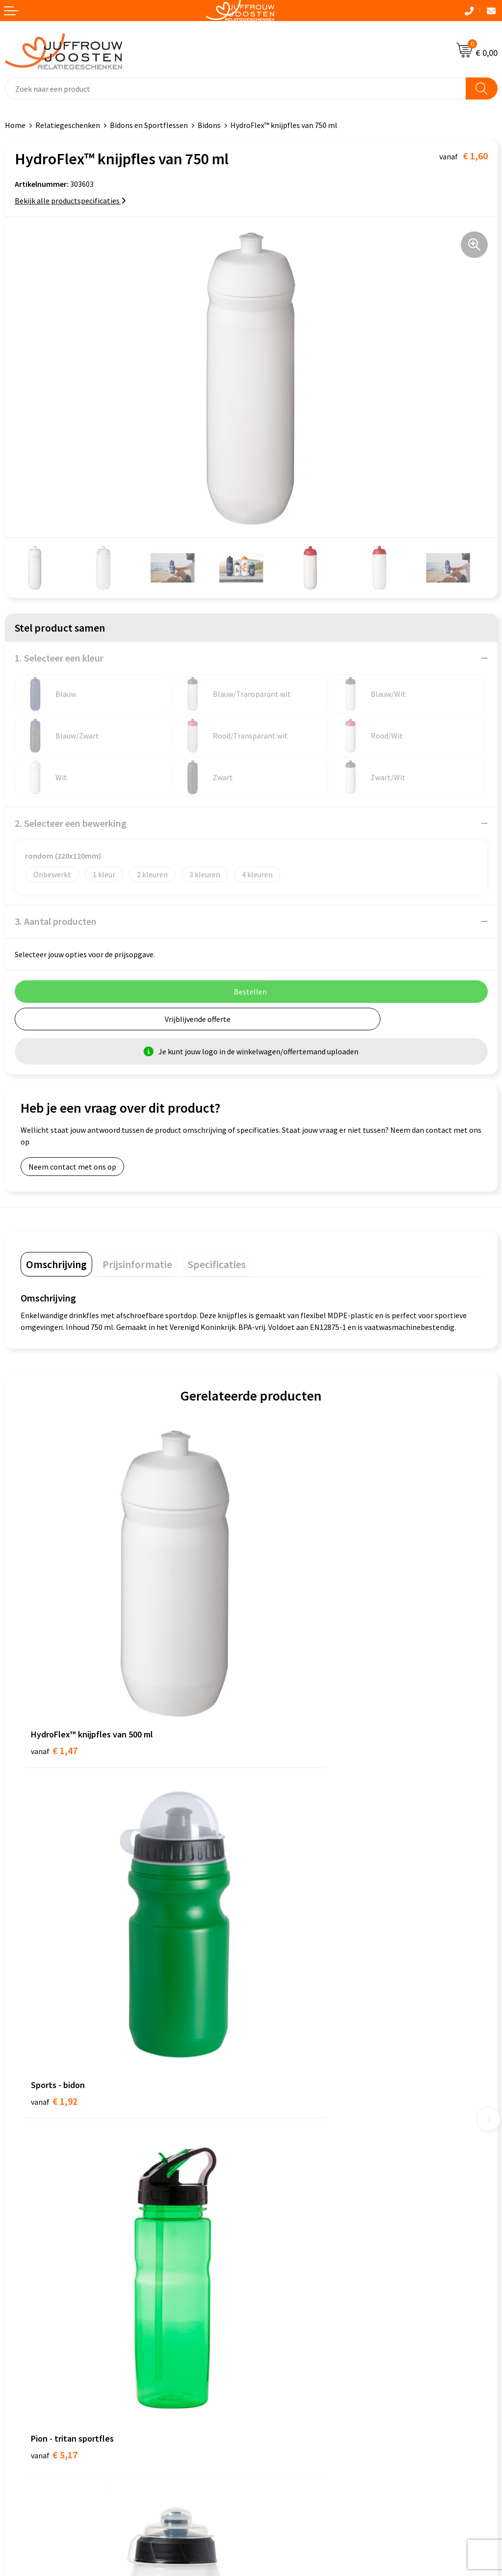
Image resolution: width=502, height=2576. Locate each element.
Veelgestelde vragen (290, 2090)
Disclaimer (23, 2271)
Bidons (209, 125)
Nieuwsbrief (276, 2076)
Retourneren (277, 2120)
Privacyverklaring (34, 2257)
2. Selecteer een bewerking (70, 823)
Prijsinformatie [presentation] (137, 1264)
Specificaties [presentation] (217, 1264)
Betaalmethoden (285, 2106)
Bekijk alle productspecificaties (70, 200)
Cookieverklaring (33, 2241)
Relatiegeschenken (67, 125)
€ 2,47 (284, 1947)
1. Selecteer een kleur (59, 658)
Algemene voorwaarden (44, 2227)
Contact (269, 2046)
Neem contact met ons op (72, 1167)
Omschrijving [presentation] (56, 1264)
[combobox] (235, 88)
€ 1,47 (54, 1672)
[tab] (56, 1264)
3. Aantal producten (56, 921)
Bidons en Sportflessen (149, 125)
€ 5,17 (54, 1947)
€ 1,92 (284, 1672)
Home (15, 125)
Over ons (270, 2061)
